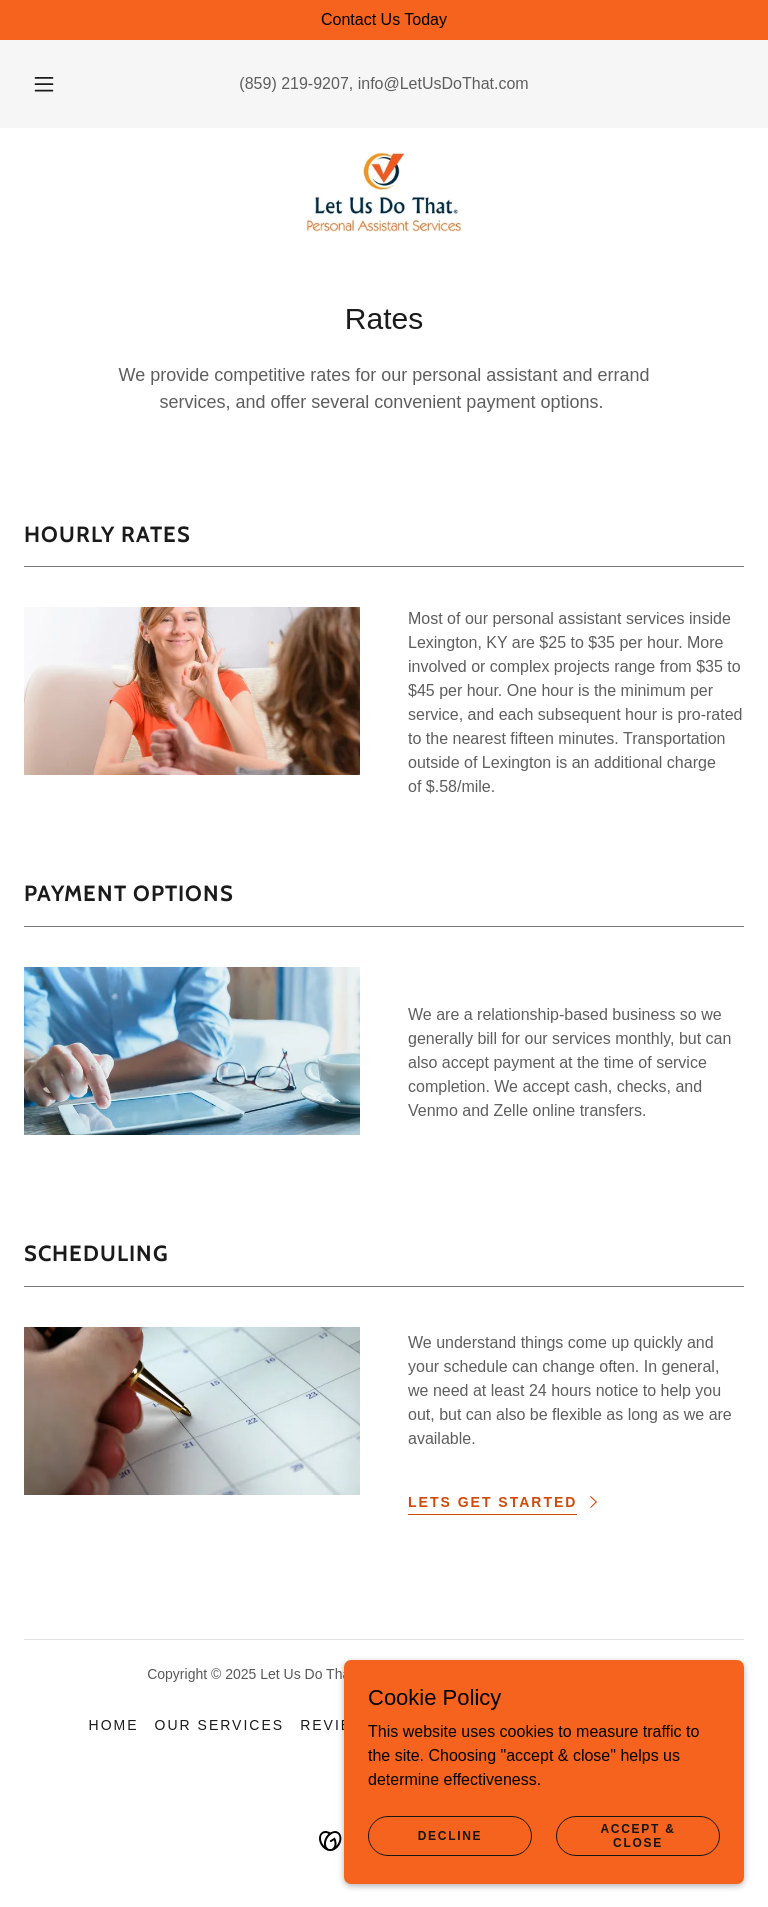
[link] (384, 192)
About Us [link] (438, 1725)
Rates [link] (526, 1725)
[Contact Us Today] (384, 20)
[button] (55, 84)
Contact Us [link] (625, 1725)
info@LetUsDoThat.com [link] (443, 83)
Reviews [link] (339, 1725)
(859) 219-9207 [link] (293, 83)
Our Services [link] (220, 1725)
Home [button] (114, 1725)
